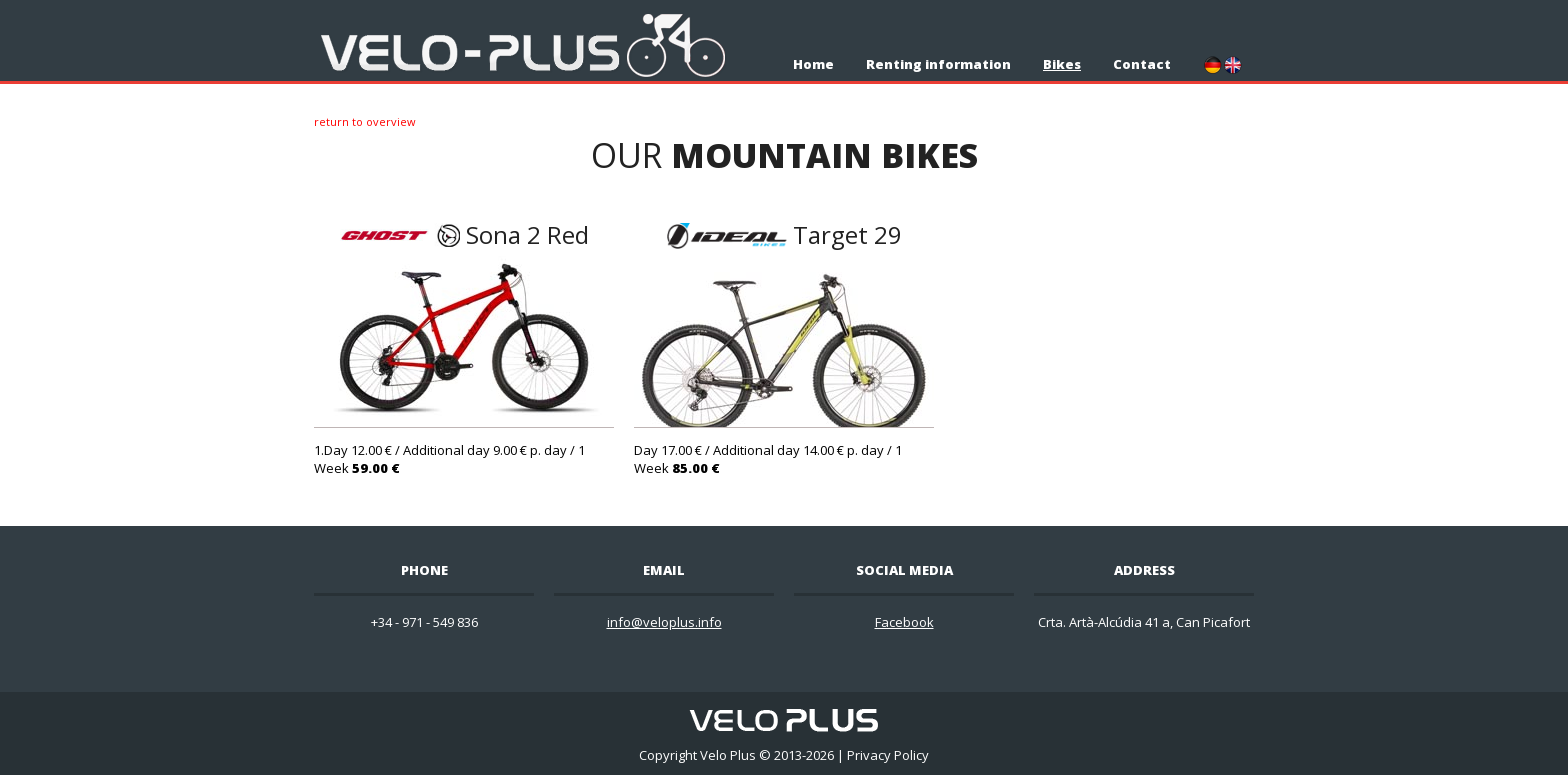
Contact (1142, 64)
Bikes (1062, 64)
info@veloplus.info (664, 622)
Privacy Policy (888, 755)
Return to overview (365, 121)
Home (813, 64)
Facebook (904, 622)
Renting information (938, 64)
